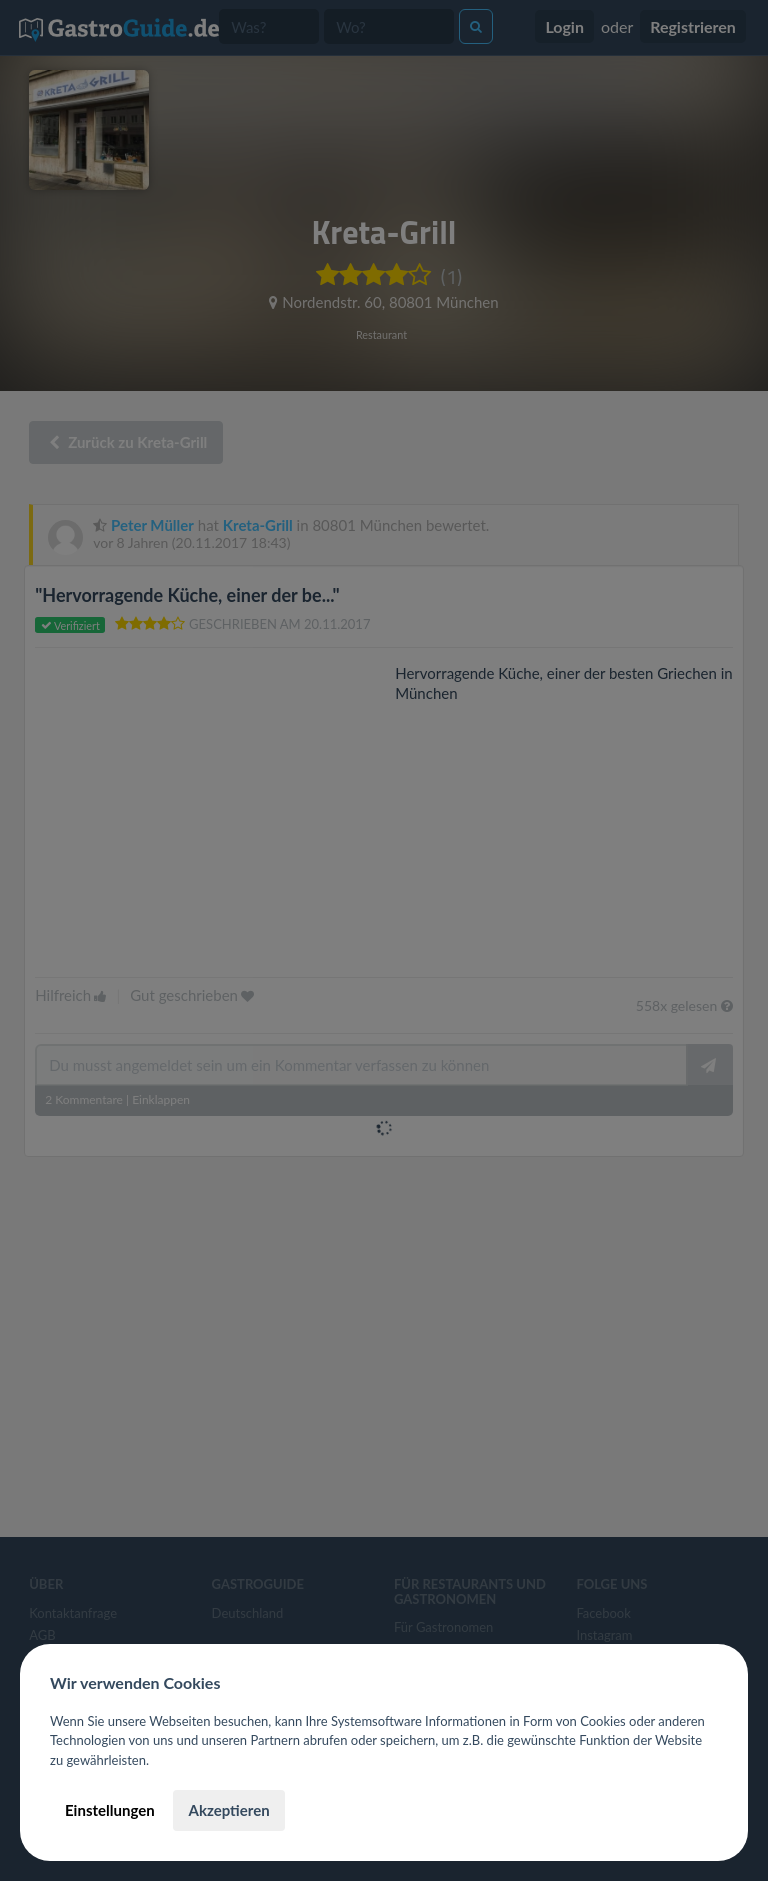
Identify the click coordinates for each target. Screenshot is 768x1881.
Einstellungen (110, 1810)
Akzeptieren (228, 1810)
